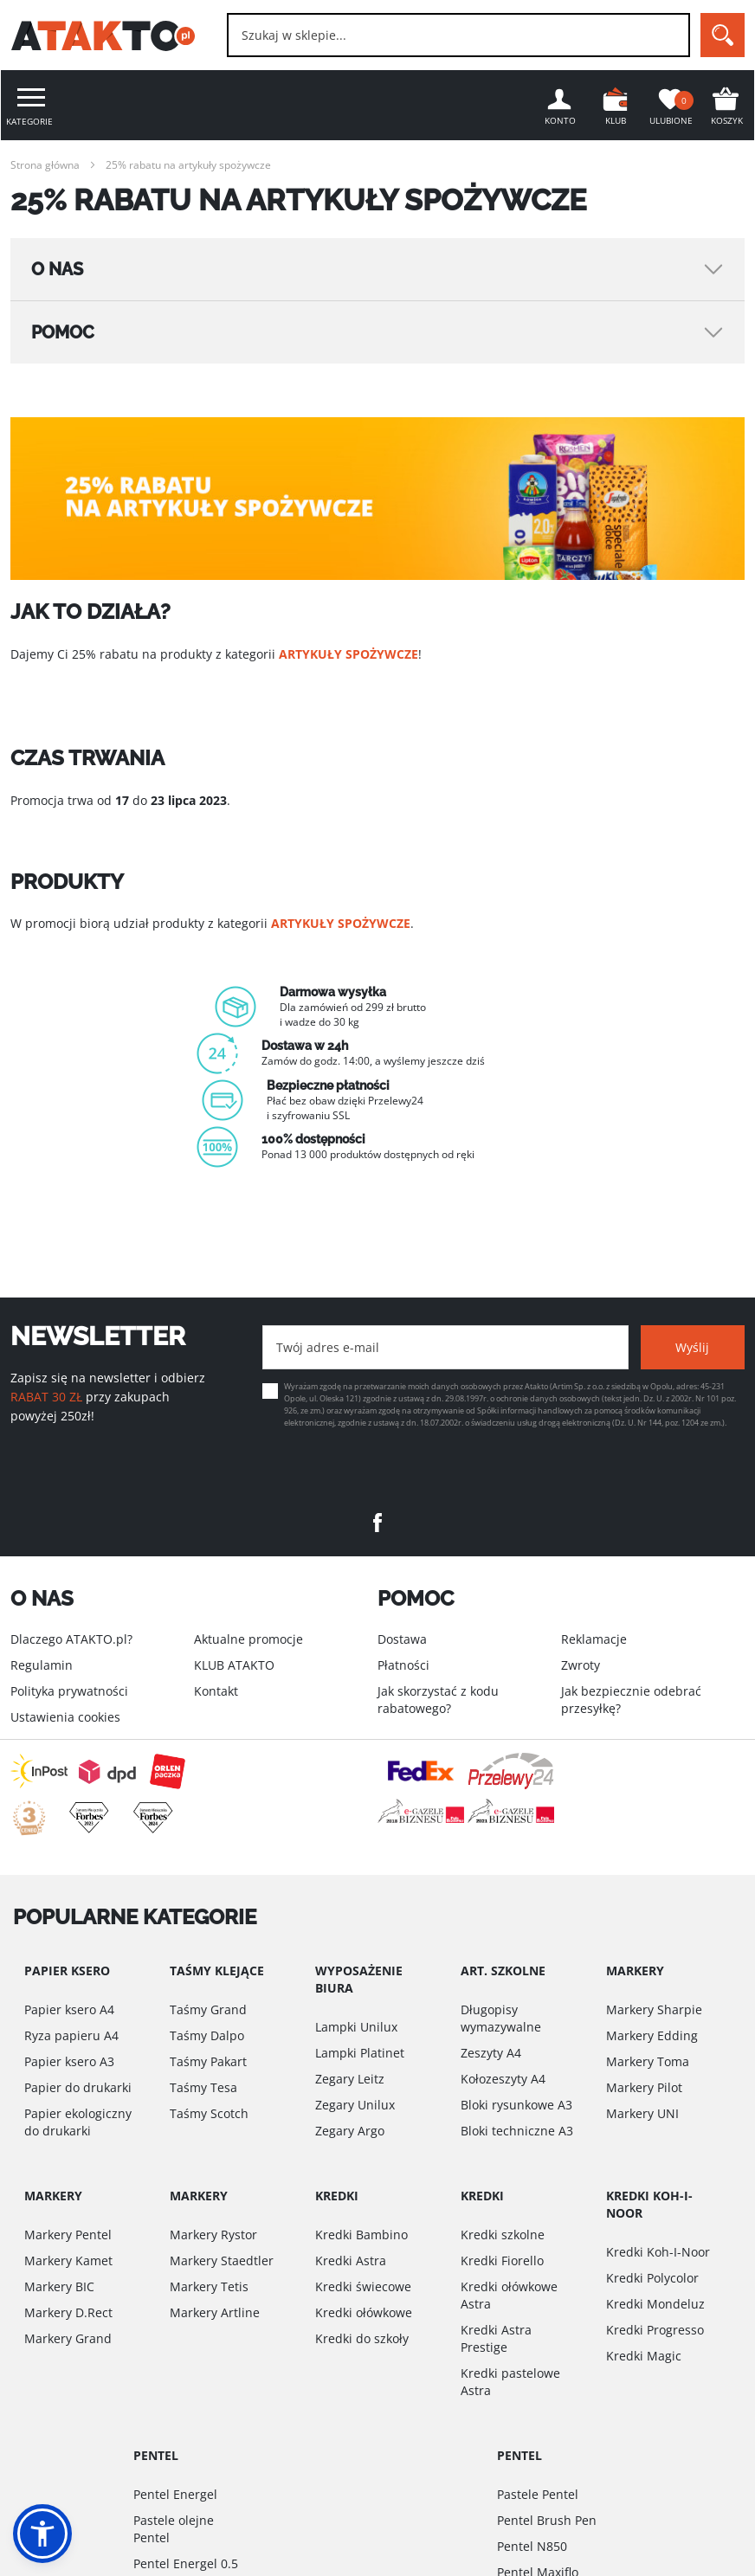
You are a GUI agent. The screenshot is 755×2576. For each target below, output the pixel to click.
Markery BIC (59, 2286)
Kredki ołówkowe (363, 2312)
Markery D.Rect (68, 2312)
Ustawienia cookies (65, 1717)
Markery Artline (215, 2312)
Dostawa (402, 1639)
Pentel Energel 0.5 (185, 2563)
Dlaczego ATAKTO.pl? (71, 1639)
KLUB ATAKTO (234, 1665)
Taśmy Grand (208, 2009)
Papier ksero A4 (69, 2009)
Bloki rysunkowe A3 (516, 2104)
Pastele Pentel (537, 2494)
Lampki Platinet (359, 2053)
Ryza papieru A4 (71, 2035)
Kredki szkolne (503, 2234)
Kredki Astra (350, 2260)
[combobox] (458, 35)
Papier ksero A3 (69, 2061)
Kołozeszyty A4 (503, 2078)
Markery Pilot (644, 2087)
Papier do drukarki (78, 2087)
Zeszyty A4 (491, 2053)
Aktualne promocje (248, 1639)
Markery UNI (642, 2113)
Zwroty (580, 1665)
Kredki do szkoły (362, 2338)
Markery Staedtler (222, 2260)
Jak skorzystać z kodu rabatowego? (438, 1699)
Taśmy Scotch (209, 2113)
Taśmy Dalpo (207, 2035)
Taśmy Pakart (208, 2061)
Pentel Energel (175, 2494)
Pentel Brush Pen (547, 2520)
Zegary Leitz (349, 2078)
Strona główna (45, 165)
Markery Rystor (213, 2234)
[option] (377, 1072)
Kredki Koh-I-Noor (658, 2252)
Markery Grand (68, 2338)
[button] (42, 2533)
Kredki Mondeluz (655, 2304)
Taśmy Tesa (203, 2087)
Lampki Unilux (356, 2027)
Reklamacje (594, 1639)
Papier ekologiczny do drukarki (78, 2122)
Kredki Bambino (361, 2234)
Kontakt (216, 1691)
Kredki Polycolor (652, 2278)
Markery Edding (652, 2035)
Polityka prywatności (69, 1691)
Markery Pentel (68, 2234)
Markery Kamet (68, 2260)
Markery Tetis (209, 2286)
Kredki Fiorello (502, 2260)
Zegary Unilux (355, 2104)
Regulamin (41, 1665)
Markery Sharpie (654, 2009)
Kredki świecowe (363, 2286)
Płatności (403, 1665)
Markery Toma (647, 2061)
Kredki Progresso (655, 2330)
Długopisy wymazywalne (501, 2018)
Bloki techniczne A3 (517, 2130)
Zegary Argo (349, 2130)
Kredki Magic (643, 2355)
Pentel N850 (532, 2546)
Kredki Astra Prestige (496, 2338)
